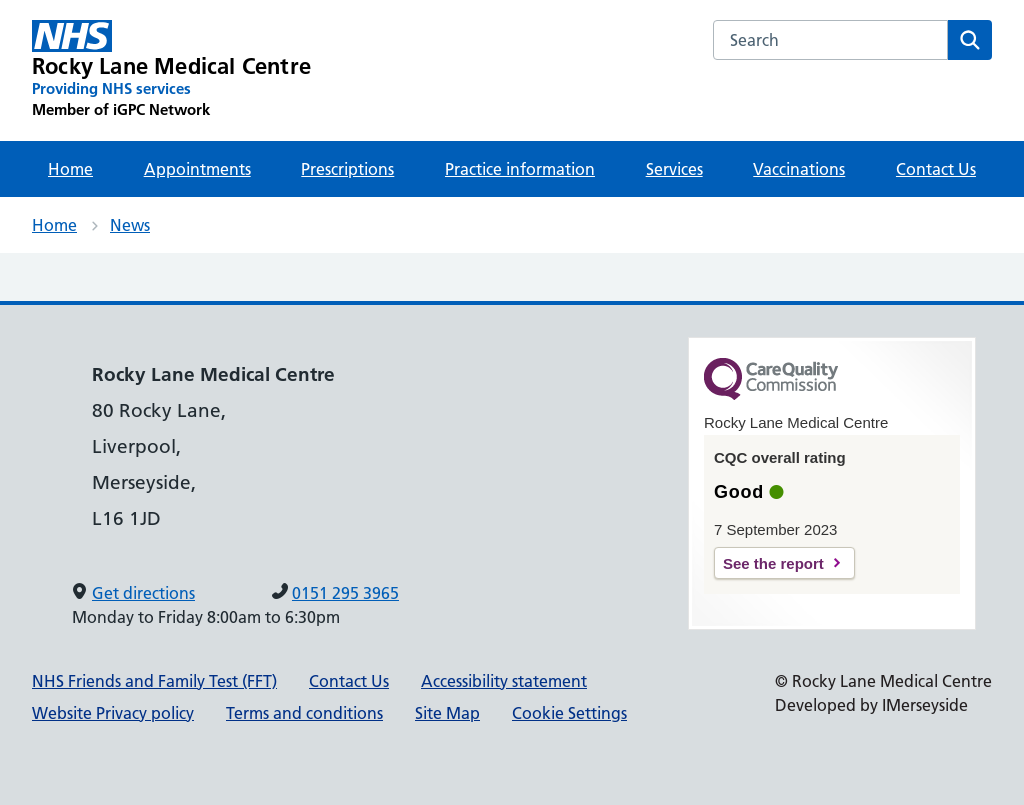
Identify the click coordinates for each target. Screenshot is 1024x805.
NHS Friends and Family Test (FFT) (154, 681)
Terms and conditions (304, 713)
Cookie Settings (569, 713)
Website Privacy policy (113, 713)
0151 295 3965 (345, 593)
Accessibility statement (504, 681)
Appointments (197, 169)
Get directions (143, 593)
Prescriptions (347, 169)
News (130, 225)
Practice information (520, 169)
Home (70, 169)
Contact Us (936, 169)
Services (674, 169)
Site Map (447, 713)
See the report (773, 563)
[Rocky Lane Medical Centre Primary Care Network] (171, 70)
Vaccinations (799, 169)
